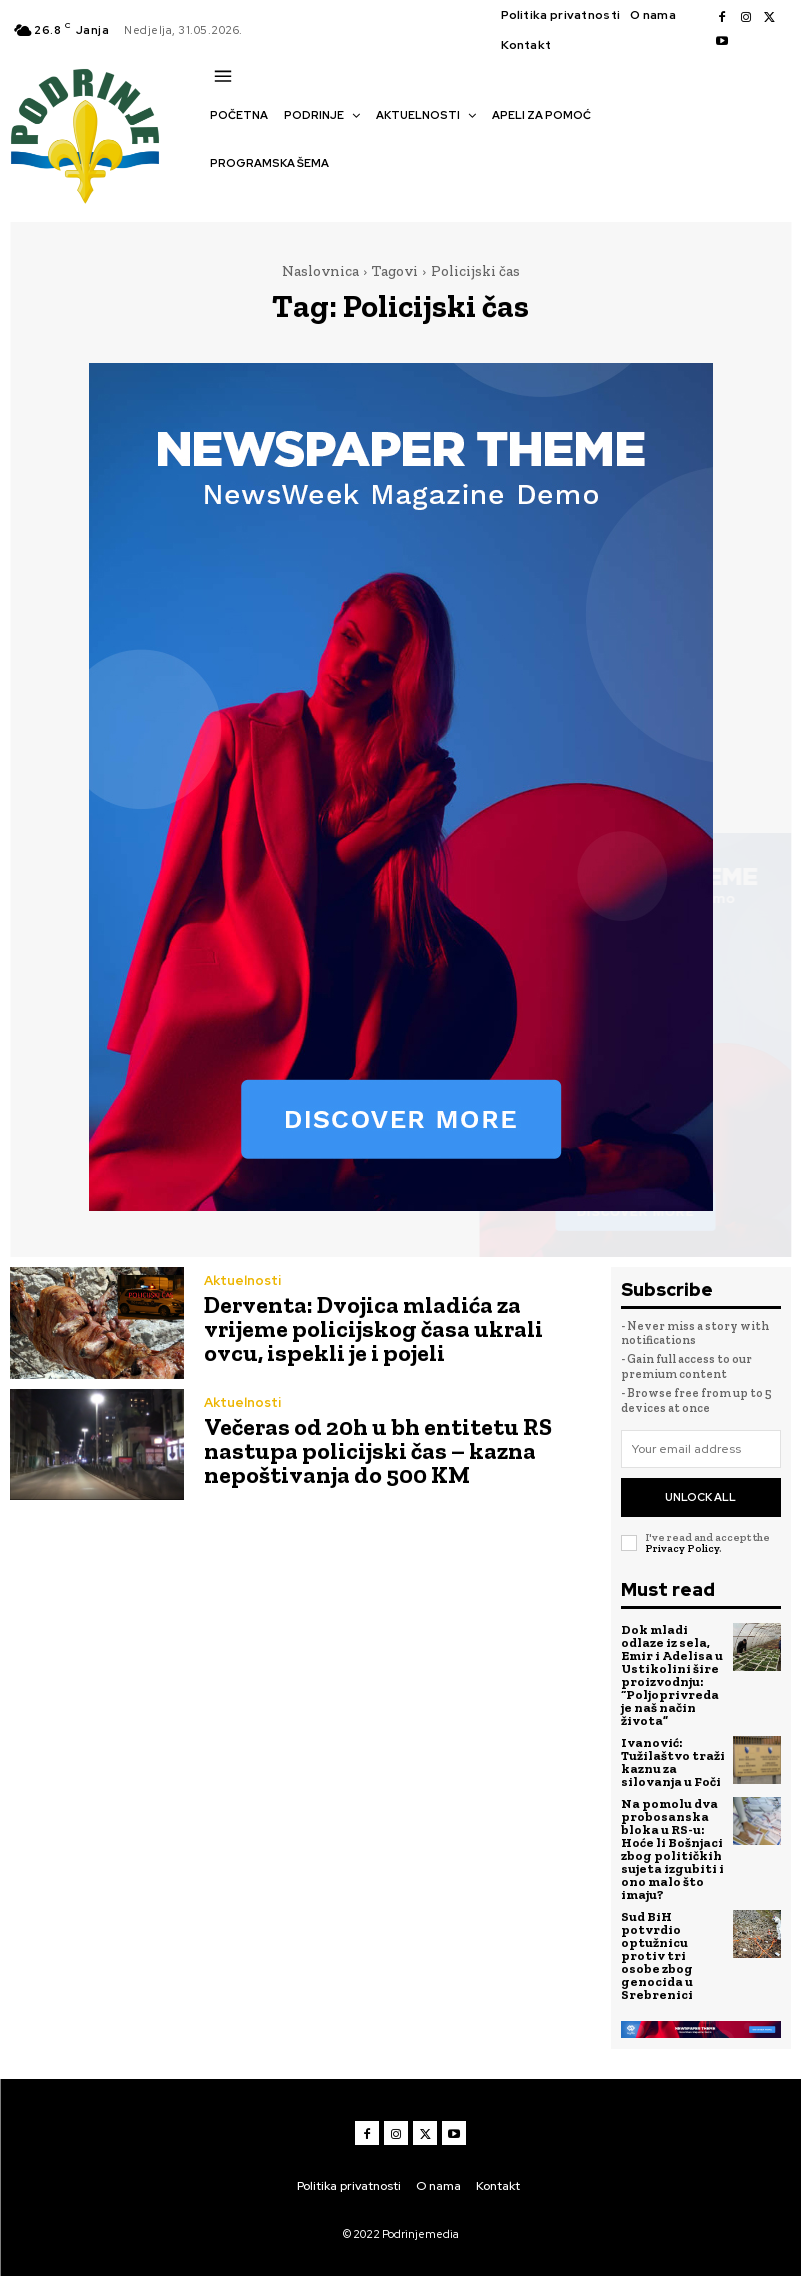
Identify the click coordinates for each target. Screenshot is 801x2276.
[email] (701, 1449)
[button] (220, 198)
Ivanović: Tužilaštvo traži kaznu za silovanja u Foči (673, 1762)
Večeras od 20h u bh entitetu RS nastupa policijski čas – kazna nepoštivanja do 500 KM (378, 1450)
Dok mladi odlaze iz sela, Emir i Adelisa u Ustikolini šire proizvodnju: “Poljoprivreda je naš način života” (672, 1675)
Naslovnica (320, 271)
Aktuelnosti (242, 1280)
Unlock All (700, 1497)
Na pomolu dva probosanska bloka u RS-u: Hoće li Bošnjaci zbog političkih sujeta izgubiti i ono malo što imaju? (672, 1849)
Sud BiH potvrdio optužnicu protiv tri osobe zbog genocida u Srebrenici (657, 1955)
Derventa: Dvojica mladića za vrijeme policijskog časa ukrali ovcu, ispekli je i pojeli (373, 1328)
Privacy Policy (682, 1548)
